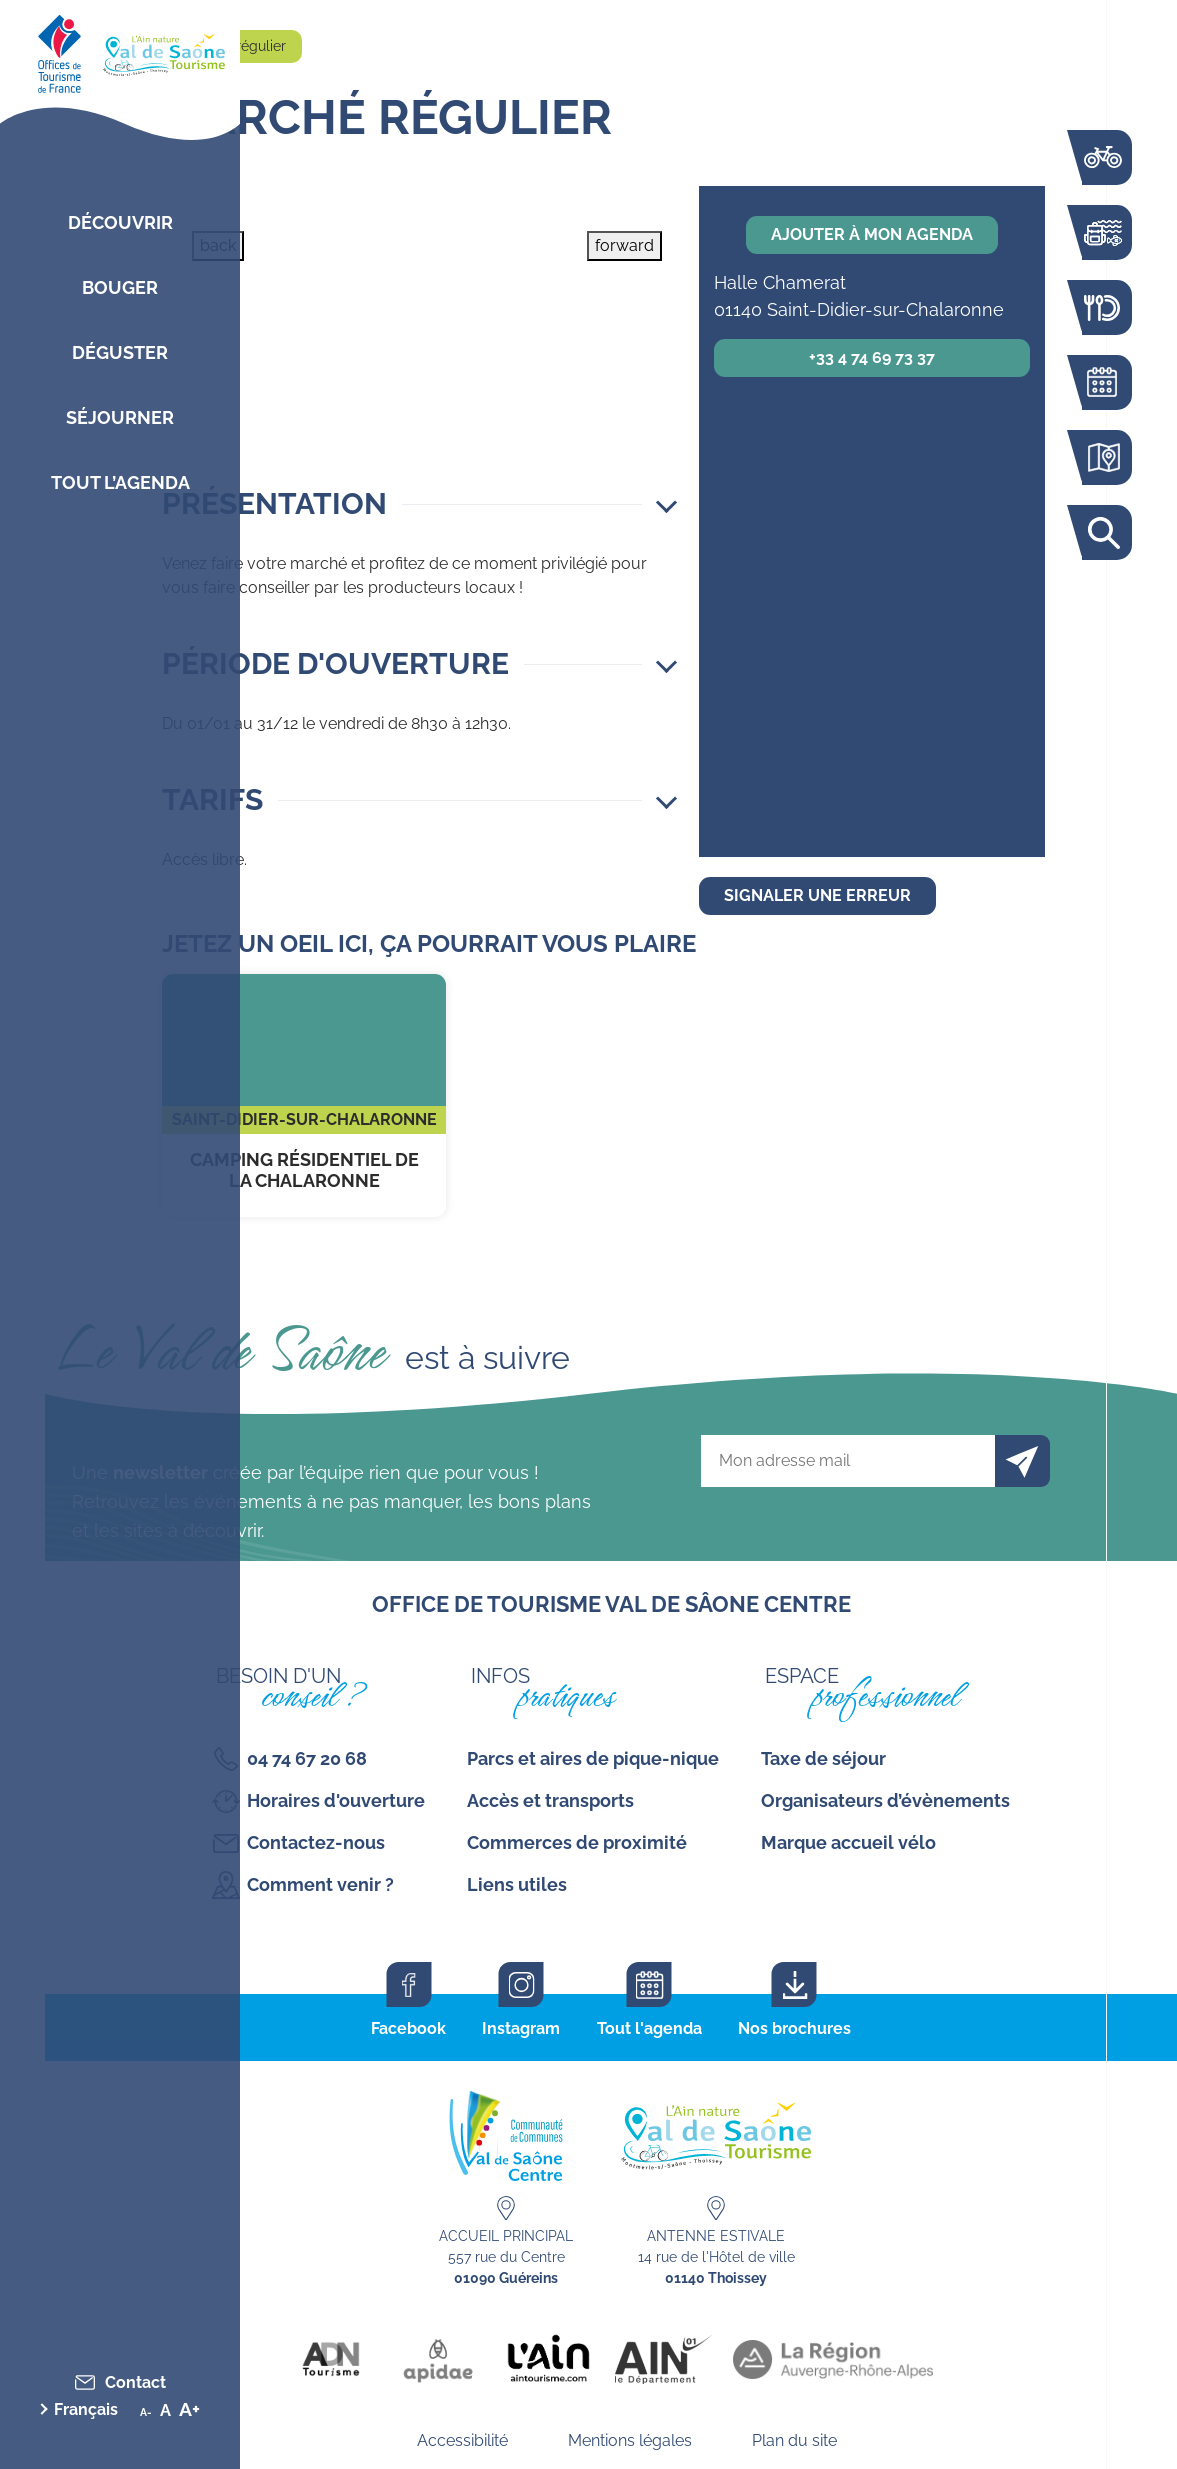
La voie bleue (1102, 157)
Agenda (1102, 382)
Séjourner (120, 417)
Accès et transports (550, 1800)
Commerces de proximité (577, 1842)
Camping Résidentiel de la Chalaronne (304, 1095)
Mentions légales (630, 2440)
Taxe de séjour (823, 1758)
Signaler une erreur (817, 895)
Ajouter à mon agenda (872, 234)
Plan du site (794, 2440)
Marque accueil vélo (848, 1842)
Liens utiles (517, 1884)
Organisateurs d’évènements (885, 1800)
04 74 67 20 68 (307, 1758)
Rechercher (1102, 532)
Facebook (408, 2028)
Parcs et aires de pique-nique (593, 1758)
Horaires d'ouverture (336, 1800)
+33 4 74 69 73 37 (872, 357)
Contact (135, 2382)
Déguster (120, 352)
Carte (1102, 457)
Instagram (521, 2028)
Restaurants (1102, 307)
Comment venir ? (320, 1884)
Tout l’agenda (120, 482)
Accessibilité (462, 2440)
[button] (419, 504)
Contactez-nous (316, 1842)
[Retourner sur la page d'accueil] (120, 50)
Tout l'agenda (649, 2028)
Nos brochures (794, 2028)
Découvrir (120, 222)
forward (624, 245)
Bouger (120, 287)
